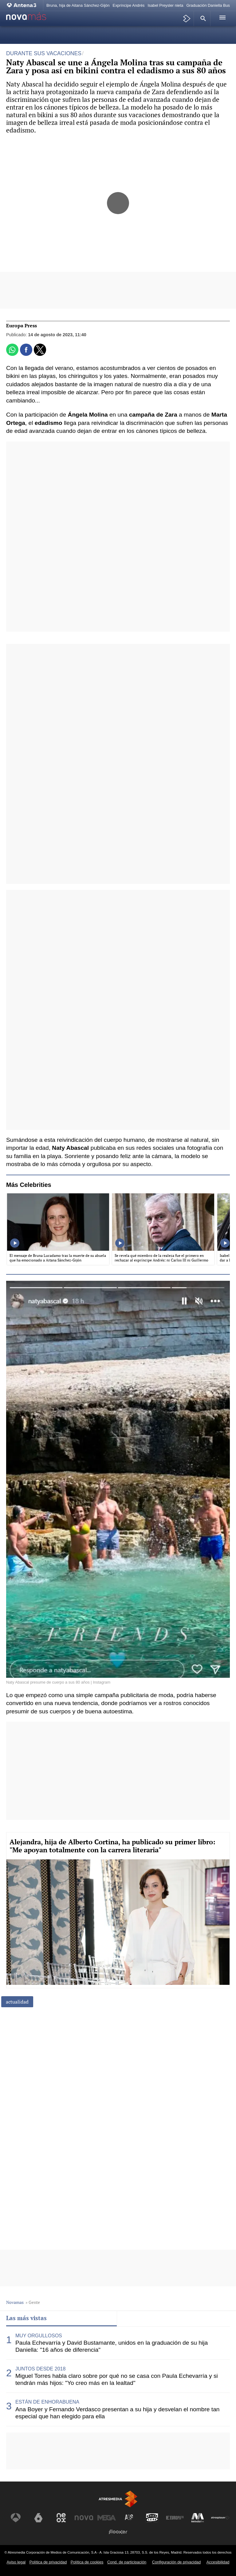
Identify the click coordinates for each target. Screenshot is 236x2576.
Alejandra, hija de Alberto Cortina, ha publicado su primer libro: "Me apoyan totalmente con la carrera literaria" (112, 1845)
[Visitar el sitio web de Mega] (106, 2517)
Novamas (15, 2302)
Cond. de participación (126, 2562)
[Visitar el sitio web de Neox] (61, 2517)
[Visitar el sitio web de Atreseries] (129, 2517)
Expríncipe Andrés (129, 5)
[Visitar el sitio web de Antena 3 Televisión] (15, 2517)
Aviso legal (16, 2562)
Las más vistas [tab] (26, 2318)
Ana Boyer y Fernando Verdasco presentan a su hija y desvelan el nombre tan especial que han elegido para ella (117, 2413)
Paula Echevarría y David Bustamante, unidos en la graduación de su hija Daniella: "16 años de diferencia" (111, 2346)
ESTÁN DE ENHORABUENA (47, 2402)
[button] (202, 18)
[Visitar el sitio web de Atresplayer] (220, 2517)
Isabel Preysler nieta (165, 5)
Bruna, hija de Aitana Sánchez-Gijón (78, 5)
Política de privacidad (48, 2562)
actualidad (17, 2001)
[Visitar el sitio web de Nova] (84, 2517)
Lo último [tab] (135, 2318)
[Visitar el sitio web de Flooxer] (118, 2531)
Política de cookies (87, 2562)
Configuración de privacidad (176, 2562)
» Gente (33, 2302)
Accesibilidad (218, 2562)
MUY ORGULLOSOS (38, 2335)
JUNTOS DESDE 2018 (40, 2368)
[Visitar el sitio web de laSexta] (38, 2517)
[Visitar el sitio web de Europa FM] (175, 2517)
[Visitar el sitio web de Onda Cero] (152, 2517)
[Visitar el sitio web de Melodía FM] (197, 2517)
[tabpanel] (118, 2376)
